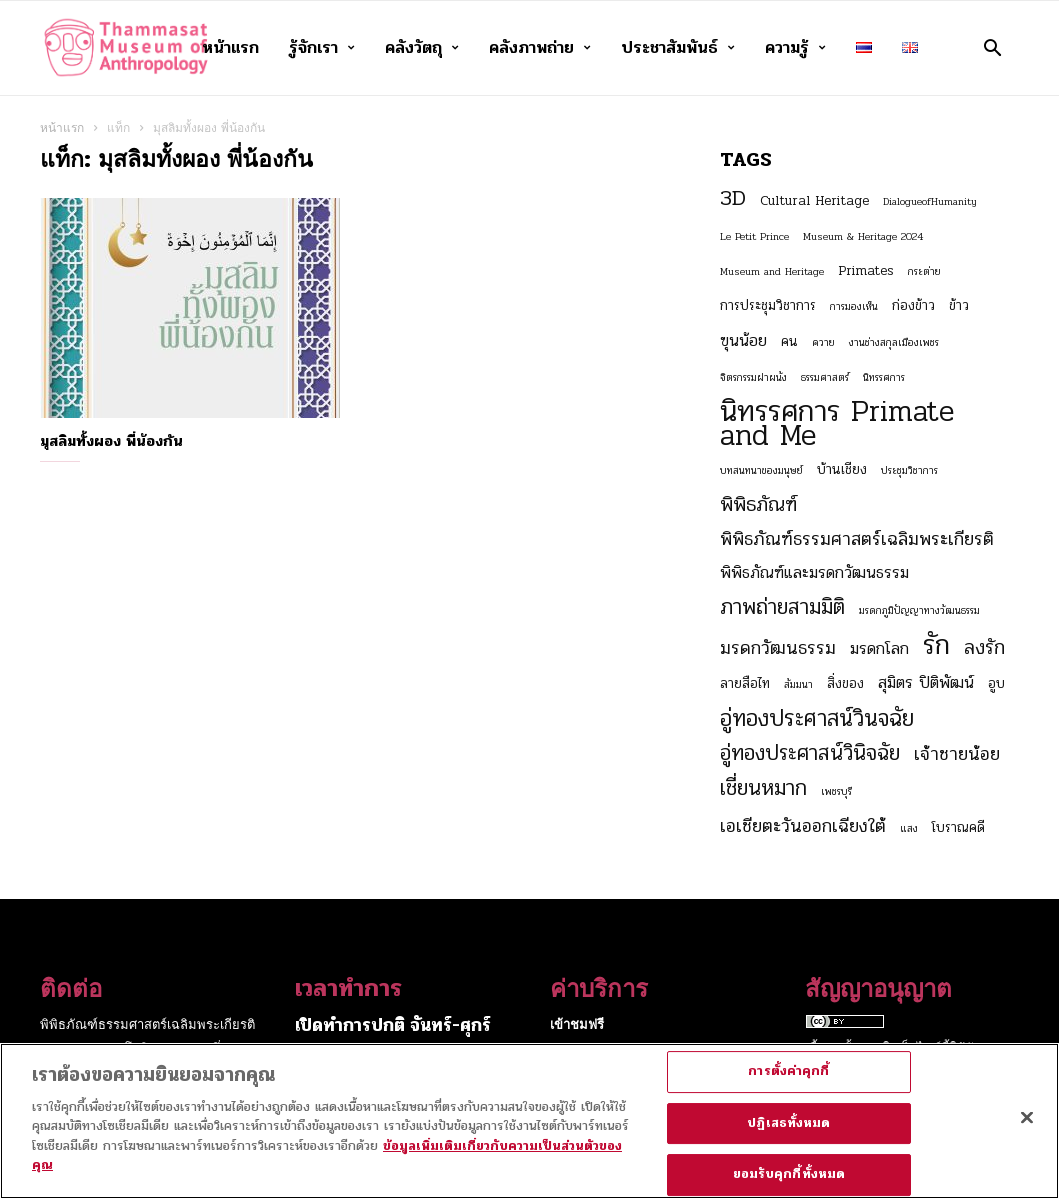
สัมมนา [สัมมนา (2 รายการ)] (798, 684)
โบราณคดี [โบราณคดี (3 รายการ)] (958, 827)
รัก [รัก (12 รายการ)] (936, 645)
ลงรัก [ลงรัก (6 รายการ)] (984, 648)
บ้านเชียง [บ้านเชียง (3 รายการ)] (842, 469)
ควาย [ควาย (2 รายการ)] (823, 342)
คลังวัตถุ (422, 48)
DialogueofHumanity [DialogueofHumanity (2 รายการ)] (930, 201)
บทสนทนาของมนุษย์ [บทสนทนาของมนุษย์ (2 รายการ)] (761, 470)
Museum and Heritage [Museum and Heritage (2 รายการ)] (772, 271)
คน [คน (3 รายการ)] (789, 341)
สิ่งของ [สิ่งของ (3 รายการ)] (845, 683)
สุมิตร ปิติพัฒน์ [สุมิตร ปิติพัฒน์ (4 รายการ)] (926, 683)
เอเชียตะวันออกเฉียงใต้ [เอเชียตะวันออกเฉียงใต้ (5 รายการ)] (803, 826)
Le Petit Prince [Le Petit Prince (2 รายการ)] (754, 236)
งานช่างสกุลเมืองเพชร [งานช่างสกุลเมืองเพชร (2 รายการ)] (894, 342)
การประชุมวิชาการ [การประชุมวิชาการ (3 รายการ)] (768, 305)
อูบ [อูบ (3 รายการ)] (996, 683)
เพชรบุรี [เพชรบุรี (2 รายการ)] (836, 791)
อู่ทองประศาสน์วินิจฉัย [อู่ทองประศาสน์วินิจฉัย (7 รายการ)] (810, 753)
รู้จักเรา (322, 48)
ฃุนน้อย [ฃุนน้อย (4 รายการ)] (743, 341)
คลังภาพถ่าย (540, 48)
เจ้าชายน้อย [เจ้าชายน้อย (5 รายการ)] (957, 754)
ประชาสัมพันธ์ (678, 48)
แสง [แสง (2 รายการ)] (909, 828)
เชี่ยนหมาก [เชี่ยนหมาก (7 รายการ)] (763, 788)
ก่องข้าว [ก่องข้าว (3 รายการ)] (913, 305)
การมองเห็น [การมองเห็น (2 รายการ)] (854, 306)
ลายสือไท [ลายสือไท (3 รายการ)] (745, 683)
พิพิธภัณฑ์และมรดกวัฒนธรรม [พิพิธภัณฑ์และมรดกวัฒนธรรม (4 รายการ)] (814, 573)
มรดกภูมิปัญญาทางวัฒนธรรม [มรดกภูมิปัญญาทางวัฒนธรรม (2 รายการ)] (919, 610)
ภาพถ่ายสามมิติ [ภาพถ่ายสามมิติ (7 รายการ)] (782, 607)
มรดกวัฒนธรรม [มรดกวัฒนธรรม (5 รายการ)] (778, 648)
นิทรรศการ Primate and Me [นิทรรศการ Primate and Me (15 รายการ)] (837, 424)
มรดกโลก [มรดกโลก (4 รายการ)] (879, 649)
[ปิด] (1027, 1129)
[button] (992, 47)
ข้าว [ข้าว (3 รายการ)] (959, 305)
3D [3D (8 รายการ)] (733, 198)
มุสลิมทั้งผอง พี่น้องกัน (111, 441)
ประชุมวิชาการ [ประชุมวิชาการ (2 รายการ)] (909, 470)
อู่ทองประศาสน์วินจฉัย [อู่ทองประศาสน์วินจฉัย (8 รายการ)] (817, 719)
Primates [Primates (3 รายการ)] (866, 270)
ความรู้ (795, 48)
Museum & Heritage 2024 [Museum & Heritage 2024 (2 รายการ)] (863, 236)
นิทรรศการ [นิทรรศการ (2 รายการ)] (884, 377)
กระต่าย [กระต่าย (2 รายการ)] (924, 271)
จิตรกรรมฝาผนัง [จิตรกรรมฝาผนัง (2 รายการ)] (753, 377)
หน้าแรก (230, 47)
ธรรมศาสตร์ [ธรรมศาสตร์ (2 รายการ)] (825, 377)
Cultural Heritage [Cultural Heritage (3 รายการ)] (814, 200)
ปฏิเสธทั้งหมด (788, 1134)
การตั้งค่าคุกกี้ (788, 1083)
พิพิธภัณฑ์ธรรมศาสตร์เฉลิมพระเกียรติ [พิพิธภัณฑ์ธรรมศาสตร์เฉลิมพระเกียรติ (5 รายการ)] (857, 539)
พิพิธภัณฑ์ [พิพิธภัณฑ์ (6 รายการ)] (758, 505)
